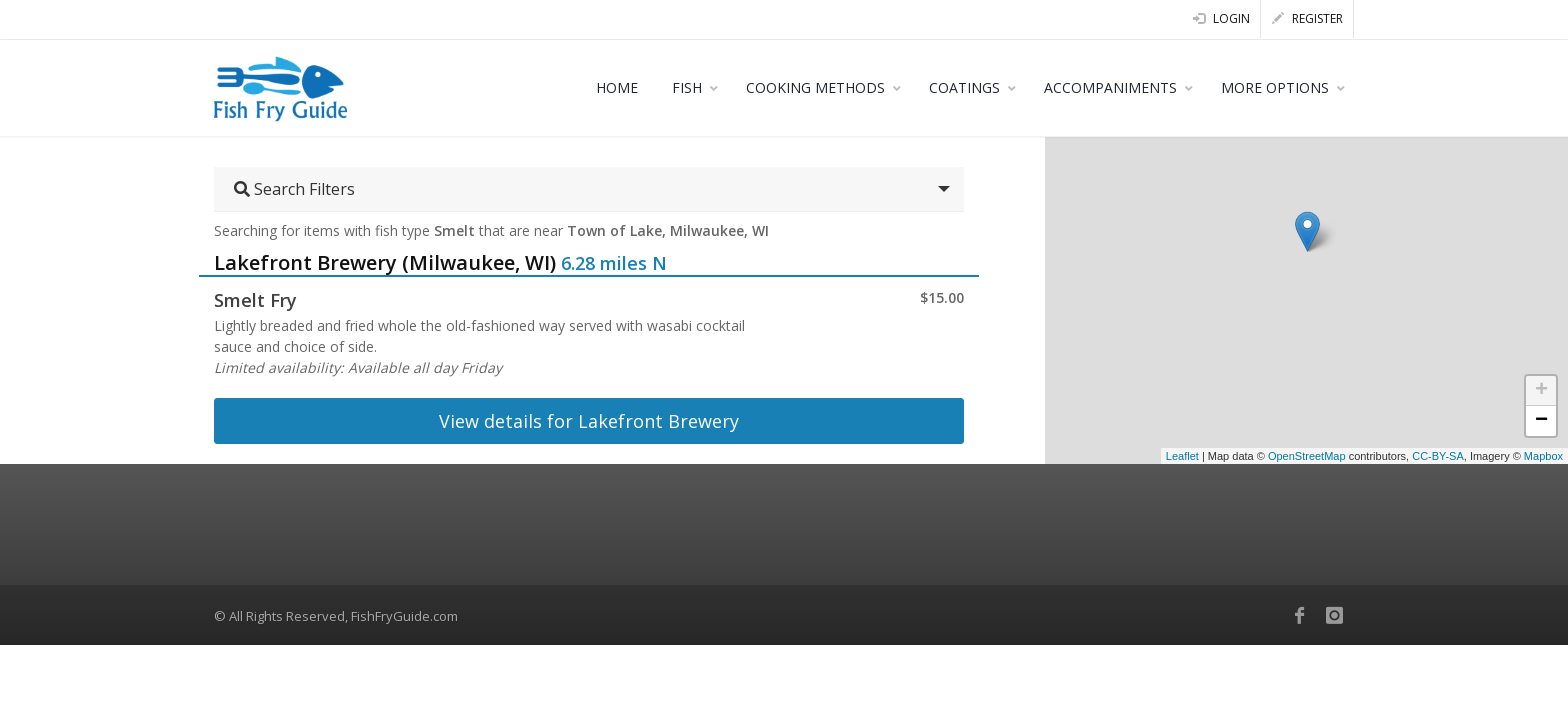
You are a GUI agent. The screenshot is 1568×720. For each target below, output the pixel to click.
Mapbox (1543, 456)
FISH (687, 87)
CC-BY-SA (1438, 456)
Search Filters (294, 189)
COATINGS (964, 87)
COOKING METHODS (815, 87)
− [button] (1541, 421)
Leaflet (1182, 456)
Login (1221, 18)
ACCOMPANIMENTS (1110, 87)
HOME (617, 87)
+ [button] (1541, 391)
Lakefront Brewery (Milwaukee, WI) (385, 262)
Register (1307, 18)
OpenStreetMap (1307, 456)
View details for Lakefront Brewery (589, 421)
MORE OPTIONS (1275, 87)
